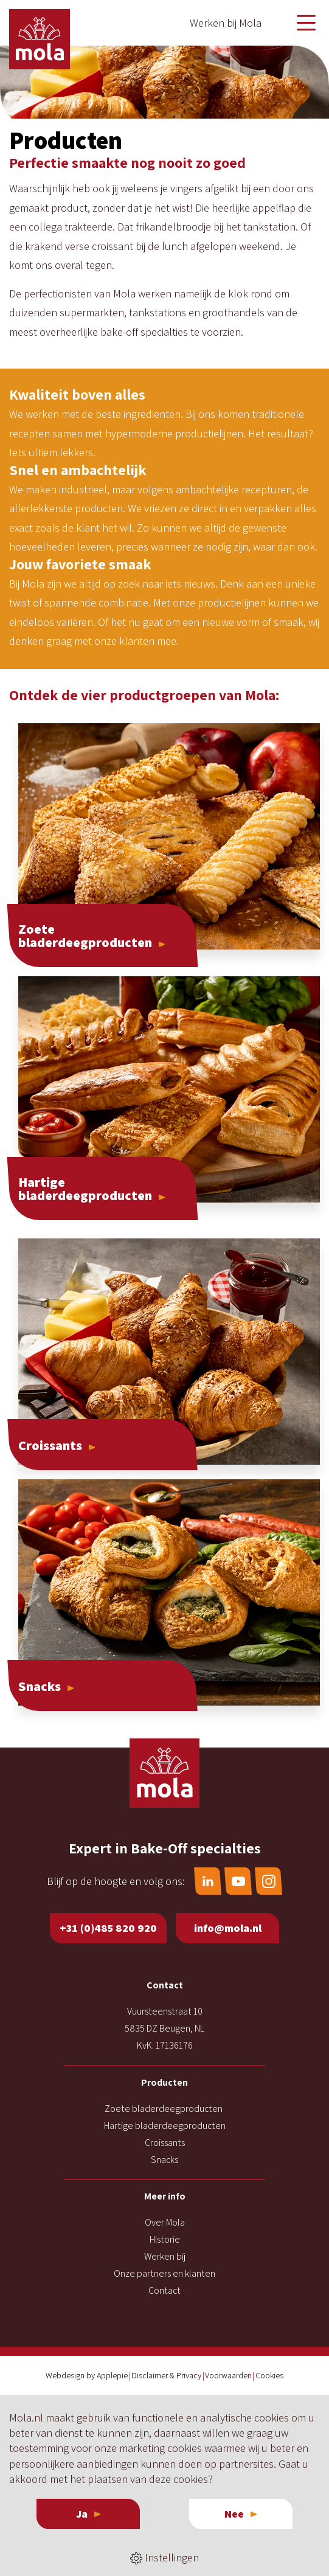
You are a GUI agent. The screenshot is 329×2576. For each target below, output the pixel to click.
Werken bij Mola (225, 23)
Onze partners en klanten (164, 2273)
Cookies (269, 2375)
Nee (234, 2514)
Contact (164, 2290)
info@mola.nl (227, 1928)
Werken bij (164, 2256)
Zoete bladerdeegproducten (164, 2108)
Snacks (164, 2159)
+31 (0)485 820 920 (108, 1928)
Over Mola (165, 2222)
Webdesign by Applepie (87, 2375)
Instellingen (164, 2557)
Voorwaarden (228, 2375)
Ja (82, 2514)
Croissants (165, 2142)
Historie (165, 2239)
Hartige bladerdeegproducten (165, 2125)
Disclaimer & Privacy (166, 2375)
